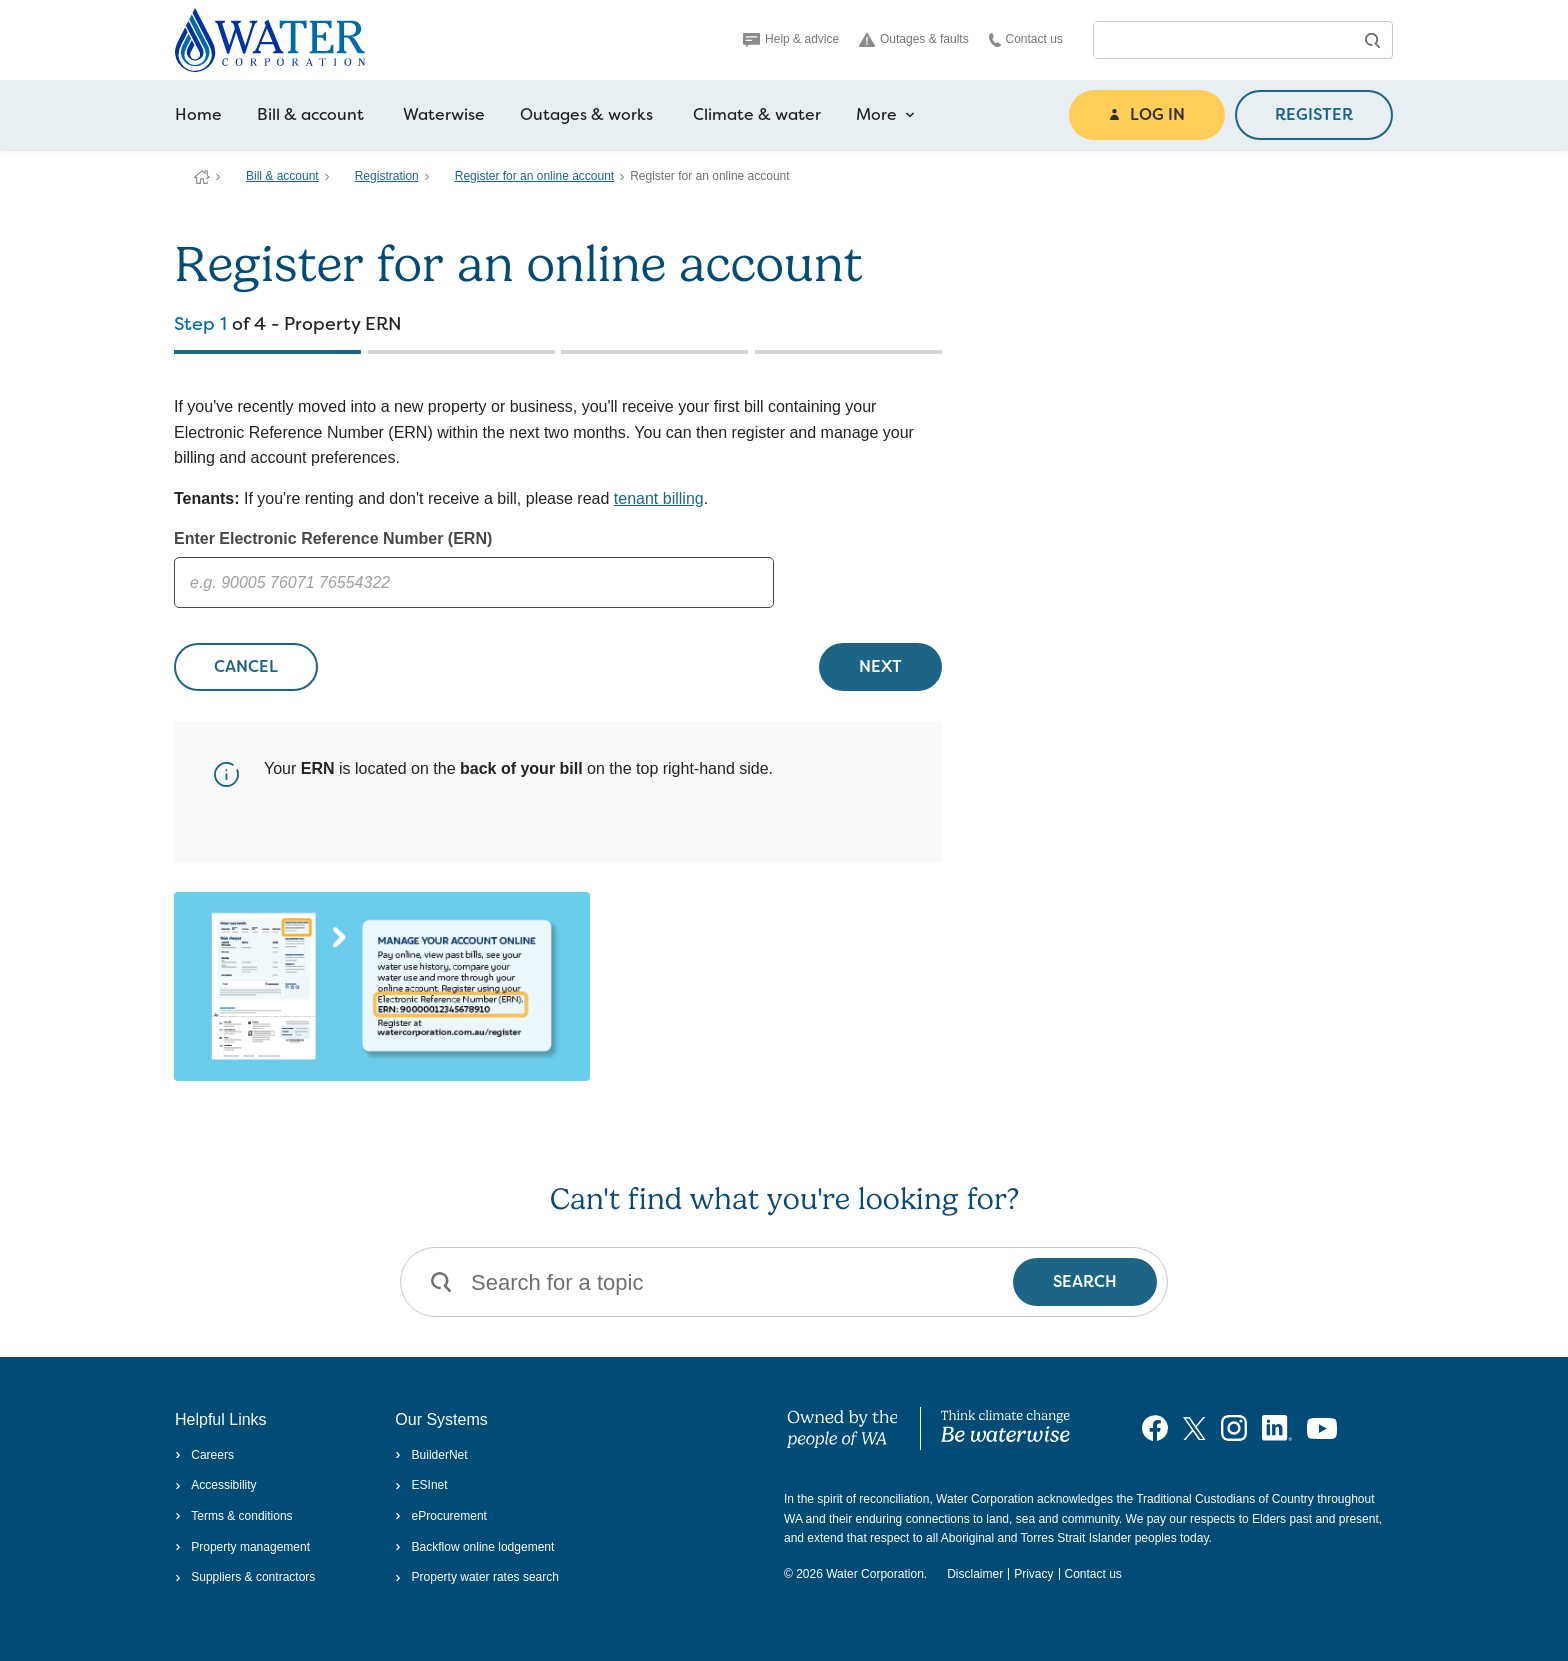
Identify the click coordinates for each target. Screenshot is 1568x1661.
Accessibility (216, 1485)
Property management (242, 1547)
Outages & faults (914, 39)
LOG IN (1147, 114)
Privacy (1033, 1574)
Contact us (1026, 39)
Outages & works (586, 114)
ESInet (421, 1485)
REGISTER (1314, 114)
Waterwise (444, 114)
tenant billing (659, 498)
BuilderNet (431, 1455)
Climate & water (757, 114)
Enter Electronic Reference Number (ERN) (333, 538)
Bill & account (310, 114)
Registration (387, 176)
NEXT (880, 666)
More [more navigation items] (885, 115)
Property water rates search (477, 1577)
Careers (204, 1455)
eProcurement (441, 1516)
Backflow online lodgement (474, 1547)
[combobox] (1223, 40)
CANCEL (246, 666)
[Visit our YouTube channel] (1322, 1428)
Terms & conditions (234, 1516)
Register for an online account (534, 176)
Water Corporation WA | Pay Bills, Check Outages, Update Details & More (202, 177)
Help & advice (791, 39)
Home (198, 114)
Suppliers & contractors (245, 1577)
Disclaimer (975, 1574)
